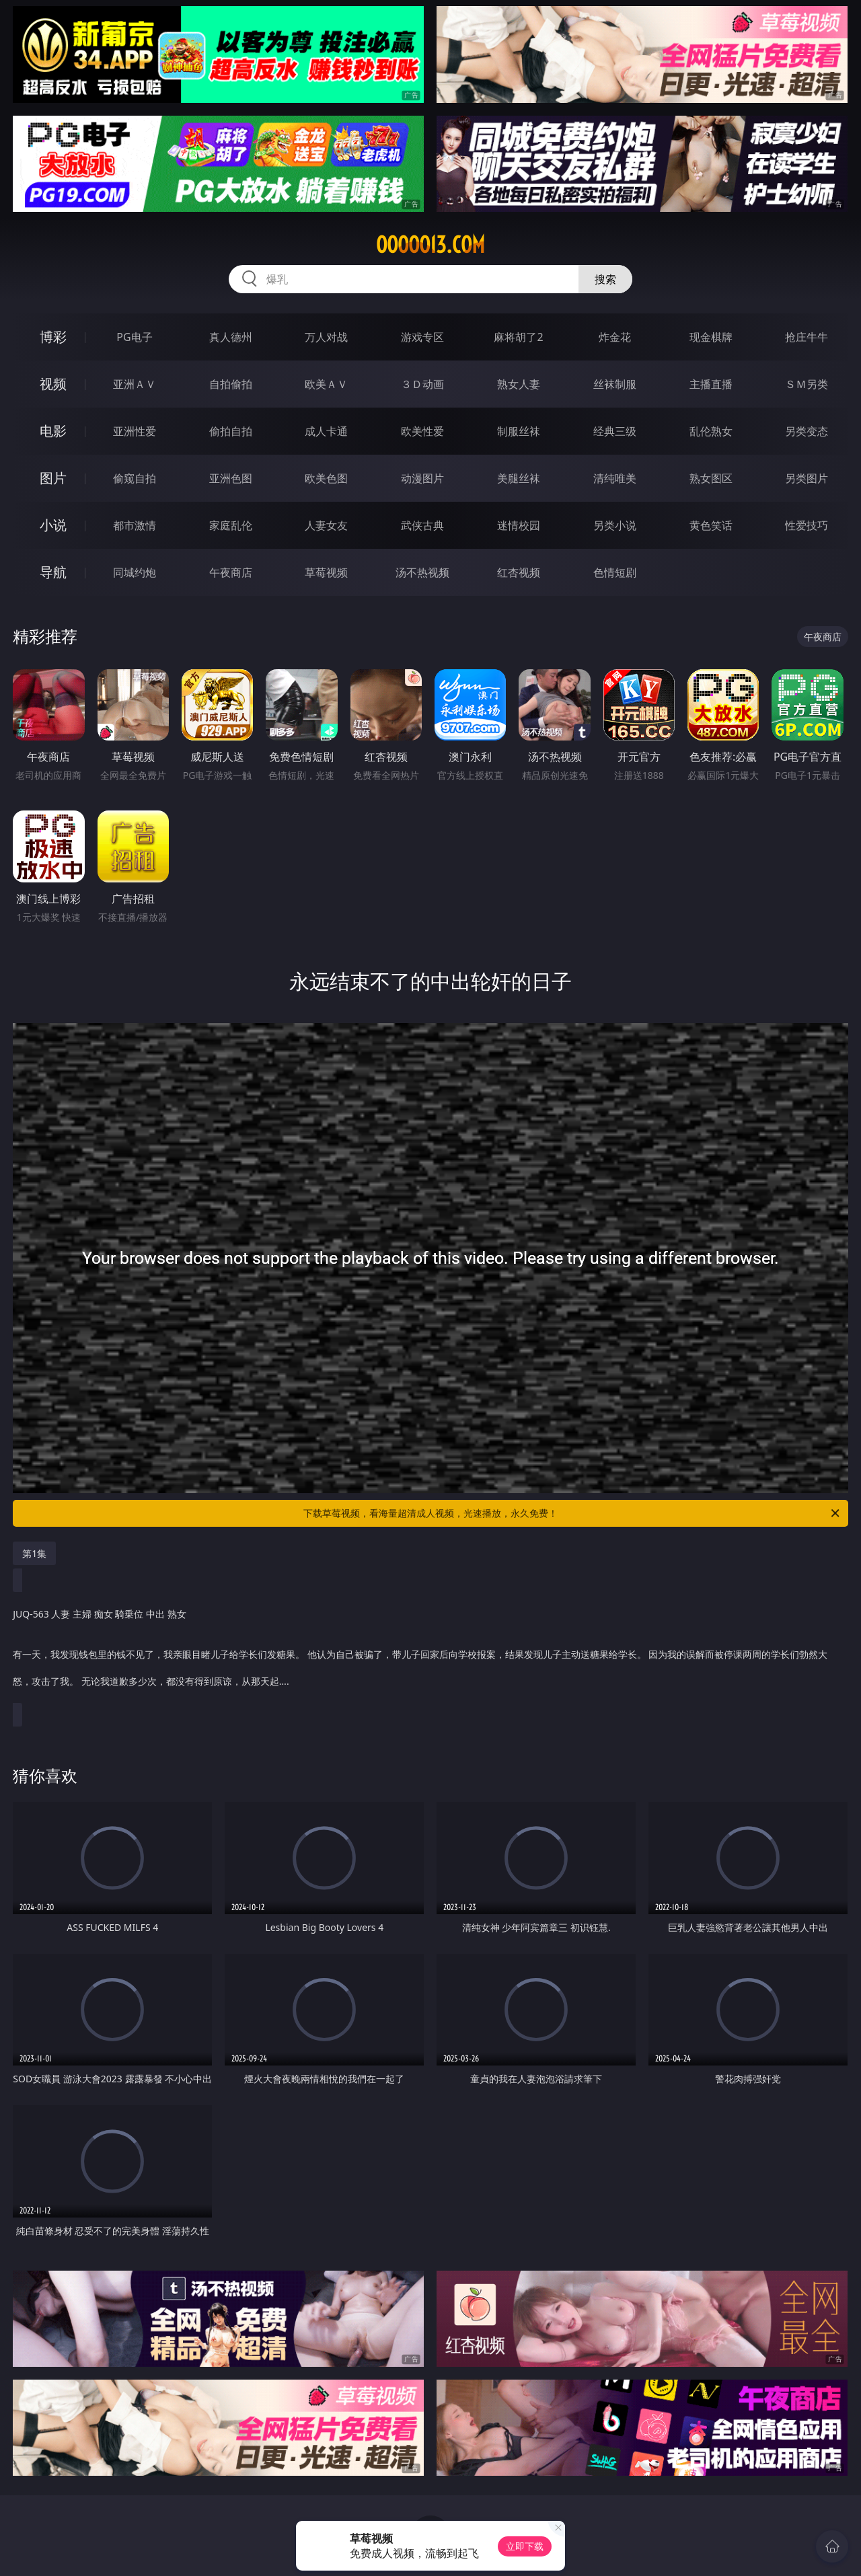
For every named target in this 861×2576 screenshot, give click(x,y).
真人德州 (230, 337)
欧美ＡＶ (326, 384)
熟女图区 (711, 478)
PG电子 (134, 337)
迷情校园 (518, 525)
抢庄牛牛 (806, 337)
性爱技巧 (806, 525)
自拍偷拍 (230, 384)
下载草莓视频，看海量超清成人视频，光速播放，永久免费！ (572, 1513)
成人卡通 (326, 431)
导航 (53, 572)
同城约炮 (134, 572)
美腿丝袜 (518, 478)
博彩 (53, 337)
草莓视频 (326, 572)
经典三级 (614, 431)
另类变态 (806, 431)
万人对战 (326, 337)
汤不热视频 (422, 572)
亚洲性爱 (134, 431)
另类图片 (806, 478)
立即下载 (525, 2546)
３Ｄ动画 (422, 384)
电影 (53, 431)
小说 (53, 525)
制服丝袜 (518, 431)
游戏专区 (422, 337)
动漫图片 (422, 478)
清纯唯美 (614, 478)
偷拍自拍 (230, 431)
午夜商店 (230, 572)
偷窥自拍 (134, 478)
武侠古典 (422, 525)
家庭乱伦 (230, 525)
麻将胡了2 (518, 337)
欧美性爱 (422, 431)
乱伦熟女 (711, 431)
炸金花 (615, 337)
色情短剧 (614, 572)
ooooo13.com (430, 244)
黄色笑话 (711, 525)
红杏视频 (518, 572)
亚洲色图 (230, 478)
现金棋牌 (711, 337)
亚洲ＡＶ (134, 384)
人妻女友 (326, 525)
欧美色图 (326, 478)
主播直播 (711, 384)
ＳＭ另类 (806, 384)
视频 (53, 384)
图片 (53, 478)
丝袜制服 (614, 384)
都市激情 (134, 525)
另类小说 (614, 525)
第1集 (34, 1553)
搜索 (605, 279)
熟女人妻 (518, 384)
